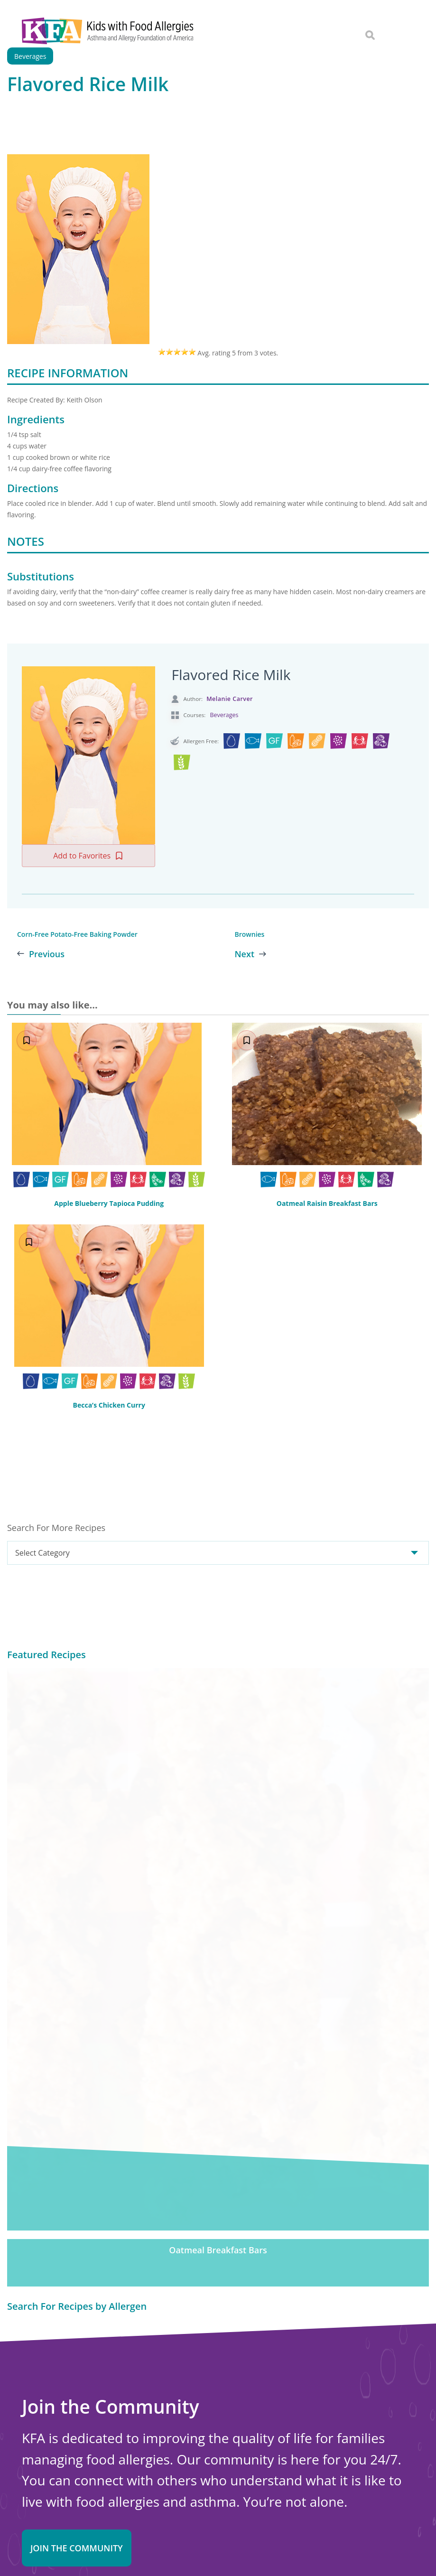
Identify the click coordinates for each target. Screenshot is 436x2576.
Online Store (44, 2474)
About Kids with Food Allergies (75, 2464)
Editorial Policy (300, 2549)
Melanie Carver (229, 699)
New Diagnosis (224, 2412)
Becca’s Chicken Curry (109, 1404)
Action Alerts (220, 2504)
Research (214, 2491)
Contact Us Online (53, 2453)
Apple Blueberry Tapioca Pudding (109, 1203)
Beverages (224, 715)
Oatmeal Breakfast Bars (218, 1830)
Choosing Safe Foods (235, 2439)
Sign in (114, 2167)
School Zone (219, 2478)
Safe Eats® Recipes (232, 2426)
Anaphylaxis (219, 2399)
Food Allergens (224, 2386)
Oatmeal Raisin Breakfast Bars (327, 1203)
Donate (250, 2236)
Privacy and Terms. (252, 2549)
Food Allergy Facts (230, 2373)
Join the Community (76, 2127)
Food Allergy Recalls (233, 2465)
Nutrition (214, 2452)
